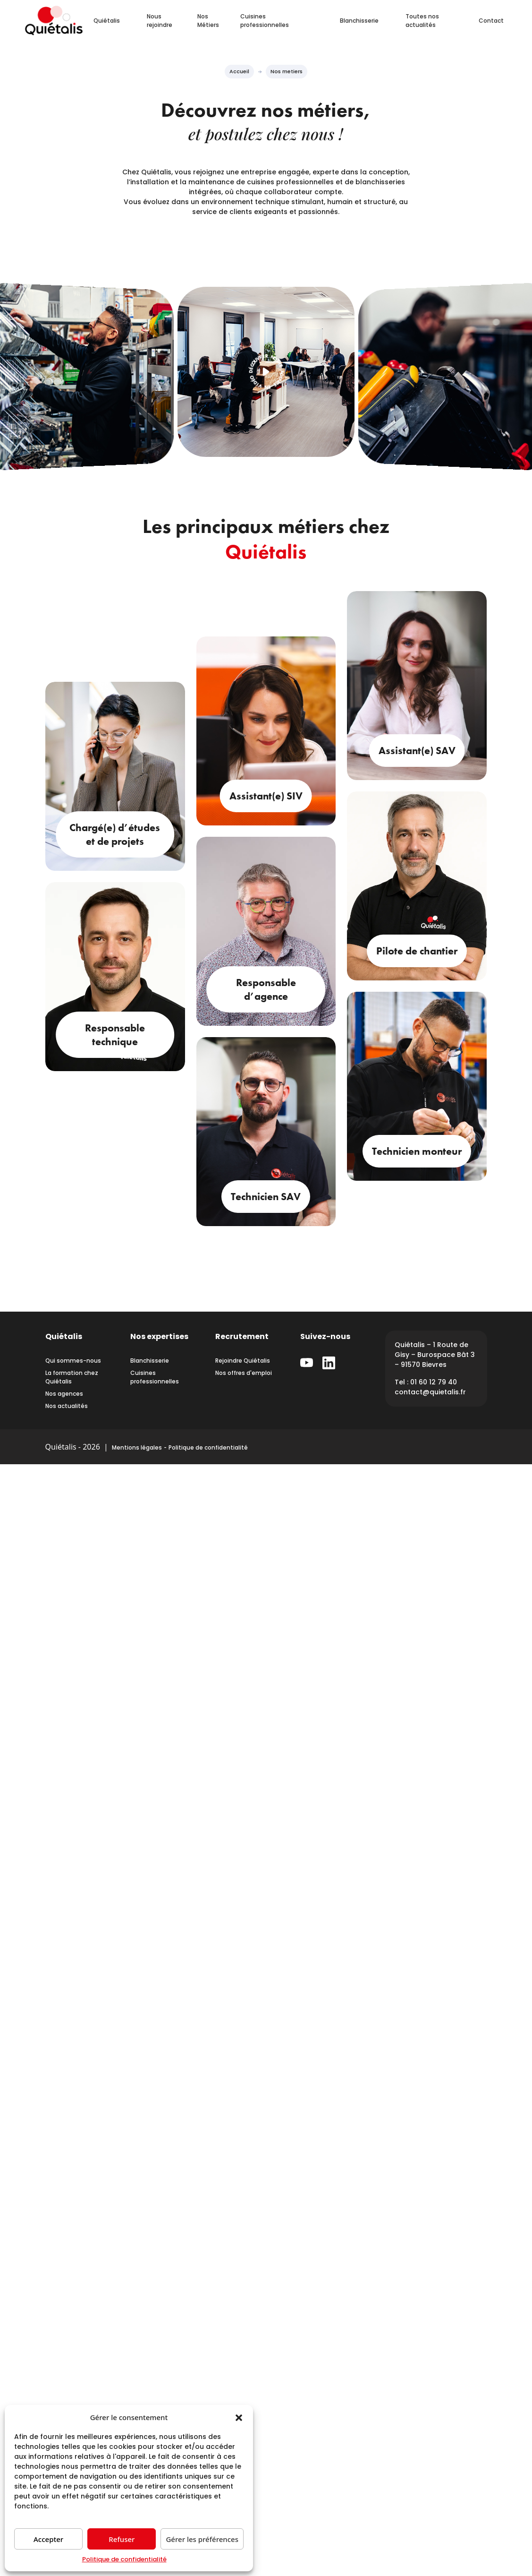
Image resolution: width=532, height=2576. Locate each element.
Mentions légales (137, 1447)
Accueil (239, 71)
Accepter (48, 2539)
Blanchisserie (359, 21)
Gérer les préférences (202, 2539)
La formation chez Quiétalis (71, 1377)
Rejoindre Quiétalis (242, 1361)
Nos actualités (66, 1406)
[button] (239, 2417)
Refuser (122, 2539)
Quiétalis (106, 21)
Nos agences (64, 1394)
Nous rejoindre (159, 20)
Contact (491, 21)
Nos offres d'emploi (243, 1373)
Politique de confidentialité (124, 2559)
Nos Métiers (208, 20)
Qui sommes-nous (73, 1361)
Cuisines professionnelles (264, 20)
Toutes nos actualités (422, 20)
